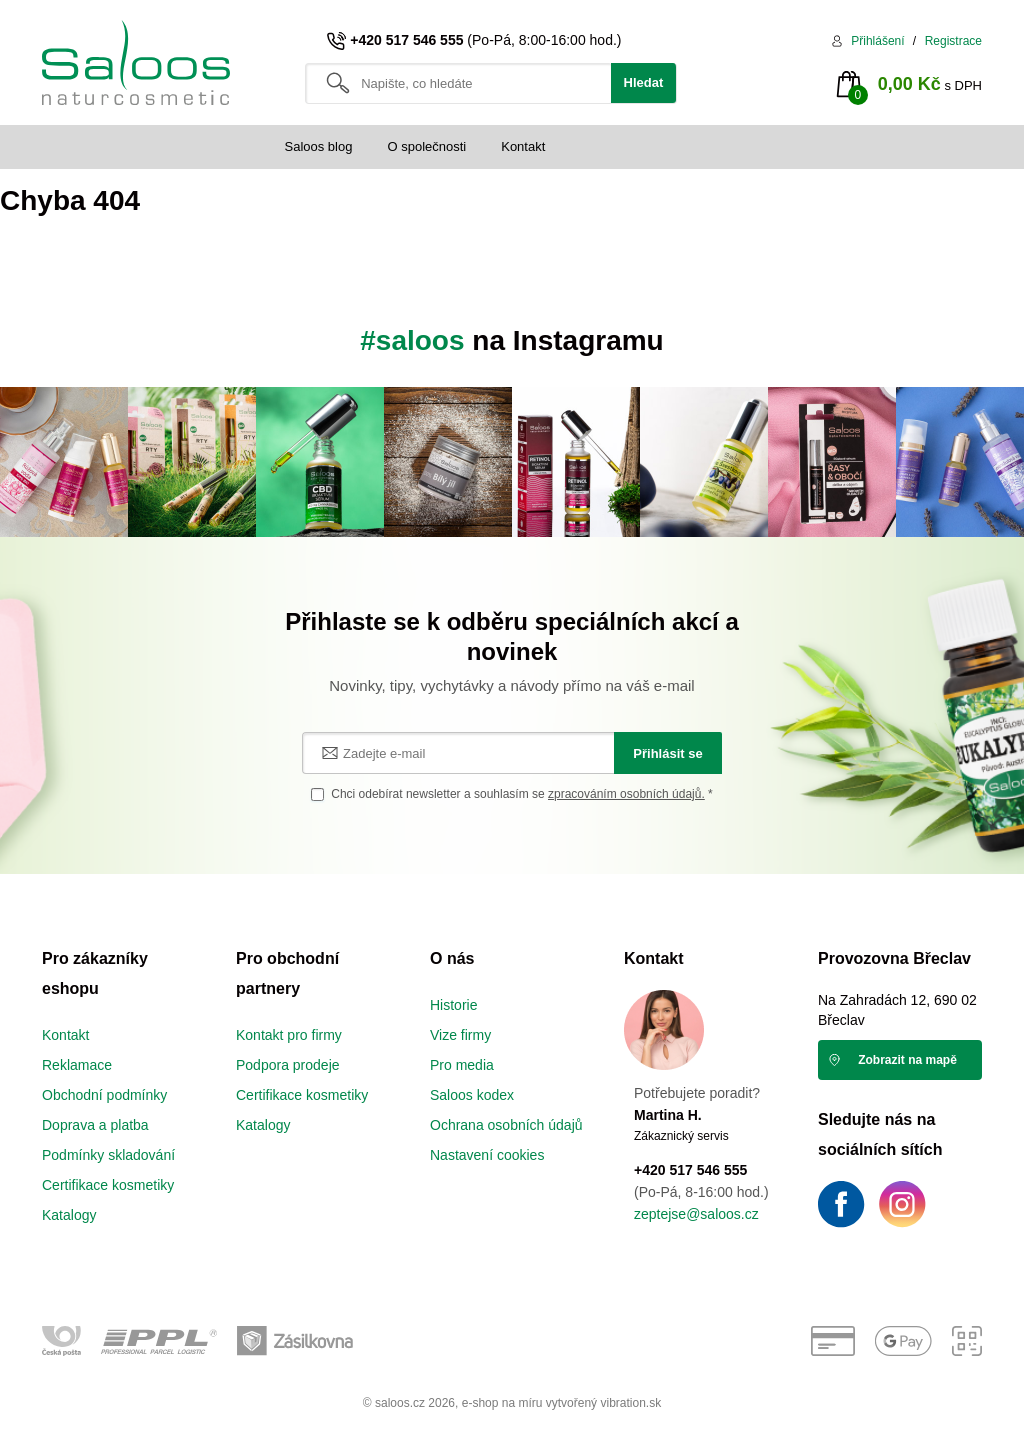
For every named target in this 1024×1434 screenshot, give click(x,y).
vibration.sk (630, 1403)
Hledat (644, 82)
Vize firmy (460, 1035)
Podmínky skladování (108, 1155)
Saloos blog (319, 146)
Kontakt (523, 146)
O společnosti (426, 146)
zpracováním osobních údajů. (626, 794)
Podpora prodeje (288, 1065)
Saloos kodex (472, 1095)
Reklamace (77, 1065)
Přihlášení (877, 41)
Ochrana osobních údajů (506, 1125)
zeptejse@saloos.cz (696, 1214)
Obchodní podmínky (104, 1095)
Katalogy (69, 1215)
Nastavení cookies (487, 1155)
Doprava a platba (95, 1125)
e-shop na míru (502, 1403)
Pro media (462, 1065)
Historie (453, 1005)
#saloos (412, 340)
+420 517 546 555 (406, 40)
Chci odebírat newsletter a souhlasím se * (522, 794)
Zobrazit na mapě (907, 1060)
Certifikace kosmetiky (108, 1185)
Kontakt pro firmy (289, 1035)
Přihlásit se (667, 753)
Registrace (953, 41)
